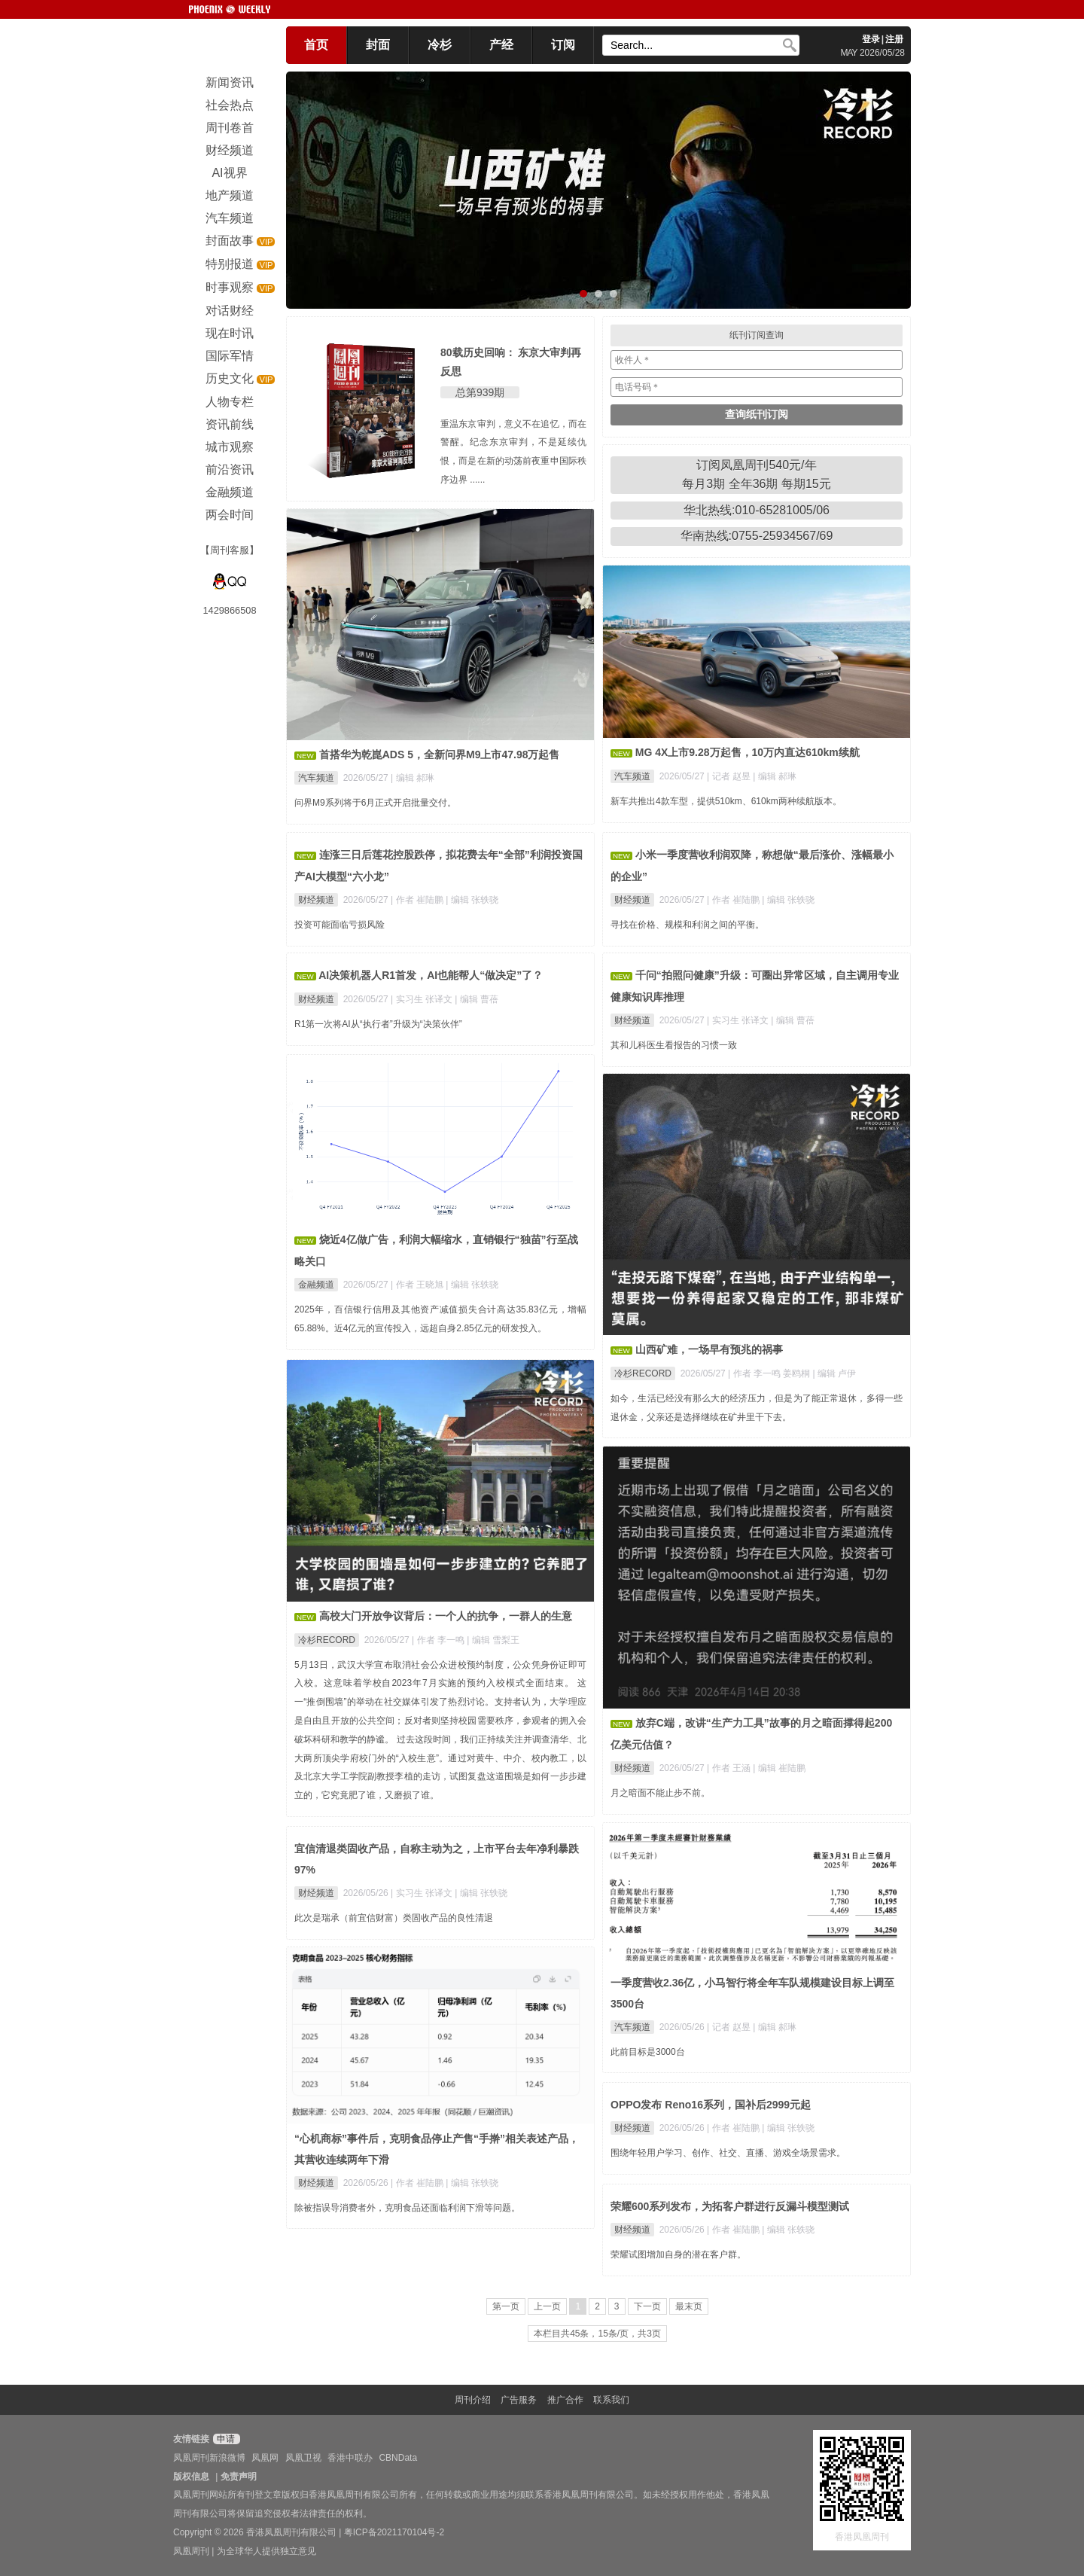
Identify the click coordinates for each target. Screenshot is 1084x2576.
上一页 (547, 2306)
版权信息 (191, 2476)
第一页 (505, 2306)
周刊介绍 (473, 2400)
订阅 (563, 44)
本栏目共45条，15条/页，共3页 (597, 2333)
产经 (501, 44)
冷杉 (440, 44)
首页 (316, 44)
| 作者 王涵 (730, 1768)
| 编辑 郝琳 (412, 778)
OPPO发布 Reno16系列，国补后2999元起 (711, 2105)
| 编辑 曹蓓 (476, 999)
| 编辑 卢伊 (835, 1373)
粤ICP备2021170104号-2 (394, 2532)
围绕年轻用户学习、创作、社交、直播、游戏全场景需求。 (728, 2153)
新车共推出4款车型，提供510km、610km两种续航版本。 (726, 801)
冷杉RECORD (642, 1373)
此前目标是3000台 (648, 2052)
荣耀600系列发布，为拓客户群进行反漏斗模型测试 (730, 2206)
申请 (225, 2439)
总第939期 (479, 392)
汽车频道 (316, 778)
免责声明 (239, 2476)
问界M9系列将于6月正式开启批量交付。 (375, 802)
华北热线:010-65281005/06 (757, 510)
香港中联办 (350, 2458)
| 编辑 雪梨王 (493, 1640)
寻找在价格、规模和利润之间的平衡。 (687, 924)
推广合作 (565, 2400)
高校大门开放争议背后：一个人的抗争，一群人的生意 (445, 1616)
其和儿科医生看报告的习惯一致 (674, 1045)
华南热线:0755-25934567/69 (757, 535)
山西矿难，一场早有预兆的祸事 (709, 1349)
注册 (894, 39)
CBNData (398, 2458)
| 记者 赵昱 (730, 776)
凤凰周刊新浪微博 (209, 2458)
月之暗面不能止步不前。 (660, 1793)
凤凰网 (265, 2458)
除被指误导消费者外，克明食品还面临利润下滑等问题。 (407, 2208)
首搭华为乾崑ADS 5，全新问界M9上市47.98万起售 (439, 754)
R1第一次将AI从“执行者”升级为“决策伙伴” (378, 1024)
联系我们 (611, 2400)
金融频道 (316, 1284)
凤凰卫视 (303, 2458)
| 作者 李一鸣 (439, 1640)
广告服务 (519, 2400)
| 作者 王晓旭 (418, 1284)
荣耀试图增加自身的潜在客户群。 (678, 2254)
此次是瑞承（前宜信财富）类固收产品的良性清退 (393, 1918)
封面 (378, 44)
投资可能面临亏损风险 (339, 924)
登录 (871, 39)
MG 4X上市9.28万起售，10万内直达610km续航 (747, 752)
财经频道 (316, 900)
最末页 (688, 2306)
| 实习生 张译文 (423, 999)
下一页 (647, 2306)
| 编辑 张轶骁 (472, 900)
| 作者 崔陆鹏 (418, 900)
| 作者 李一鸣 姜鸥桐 (770, 1373)
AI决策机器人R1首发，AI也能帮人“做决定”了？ (430, 975)
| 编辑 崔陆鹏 (779, 1768)
